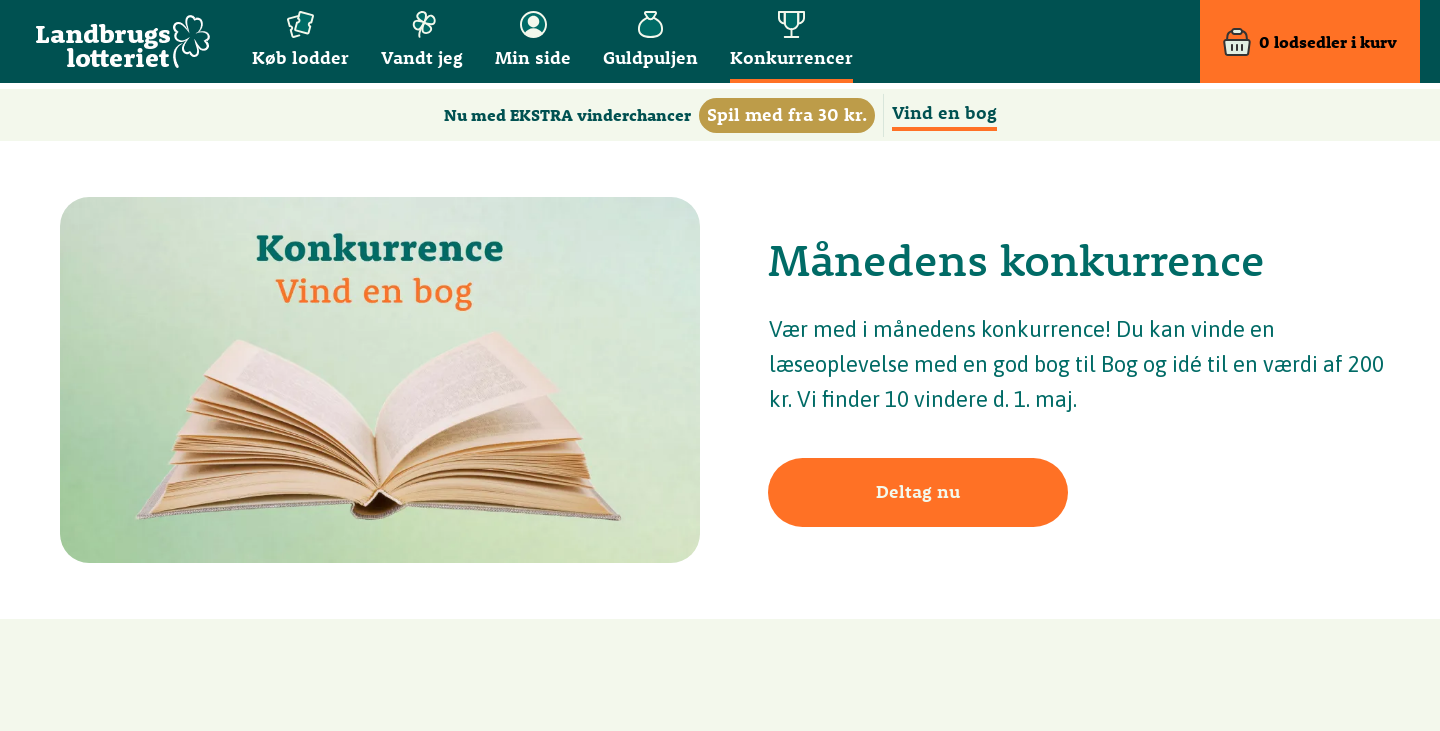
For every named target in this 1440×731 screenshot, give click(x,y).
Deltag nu (918, 491)
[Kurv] (1310, 44)
